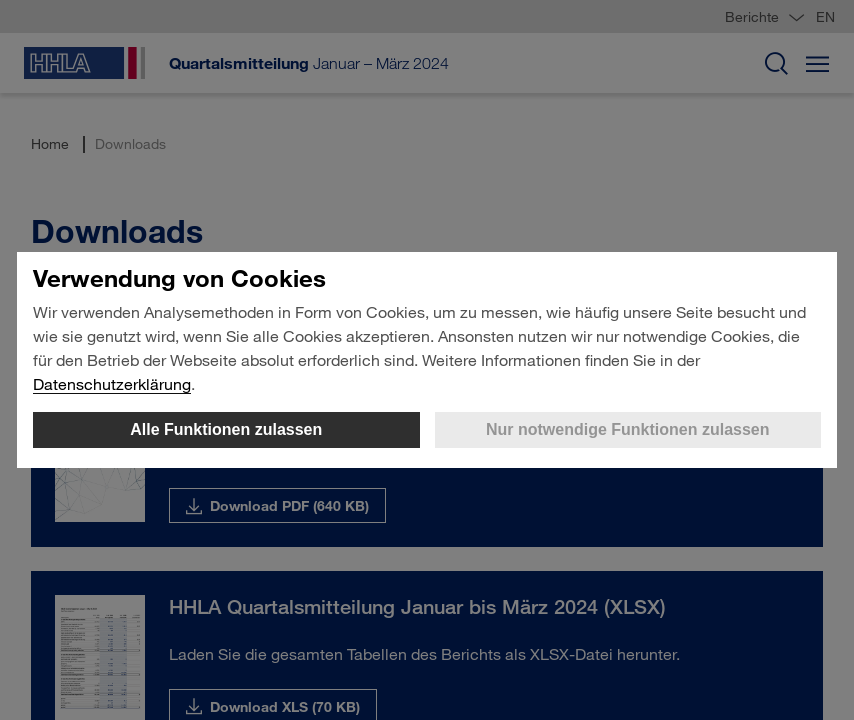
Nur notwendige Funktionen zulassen (628, 429)
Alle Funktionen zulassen (226, 429)
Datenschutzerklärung (112, 383)
